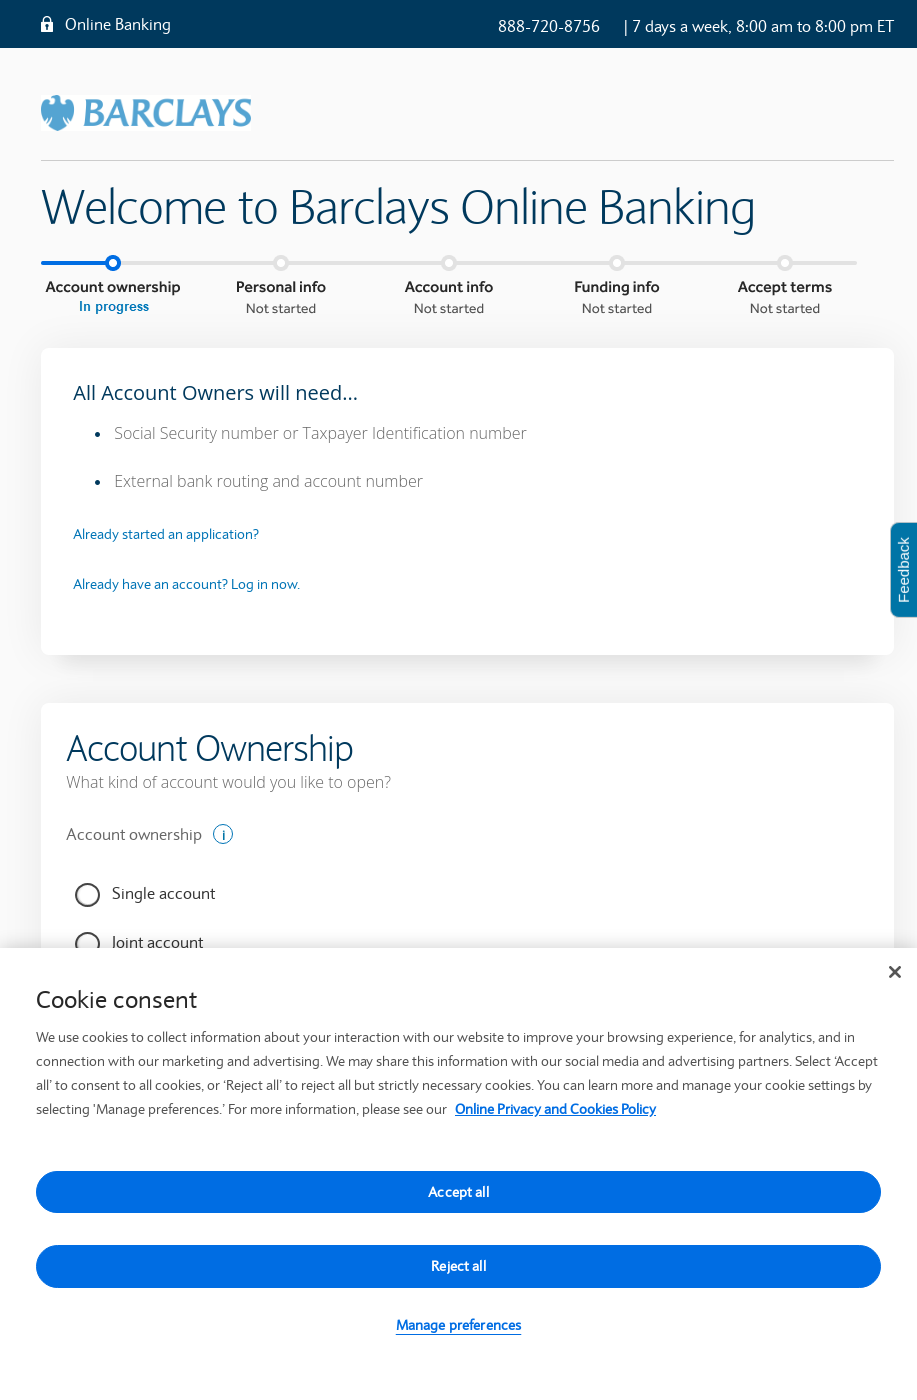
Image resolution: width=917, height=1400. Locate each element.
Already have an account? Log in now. (186, 584)
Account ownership (134, 834)
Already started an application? (166, 534)
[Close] (895, 980)
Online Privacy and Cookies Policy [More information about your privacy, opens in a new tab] (555, 1117)
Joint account (157, 942)
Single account (163, 893)
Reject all (458, 1275)
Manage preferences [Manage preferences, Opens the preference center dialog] (459, 1333)
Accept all (458, 1200)
